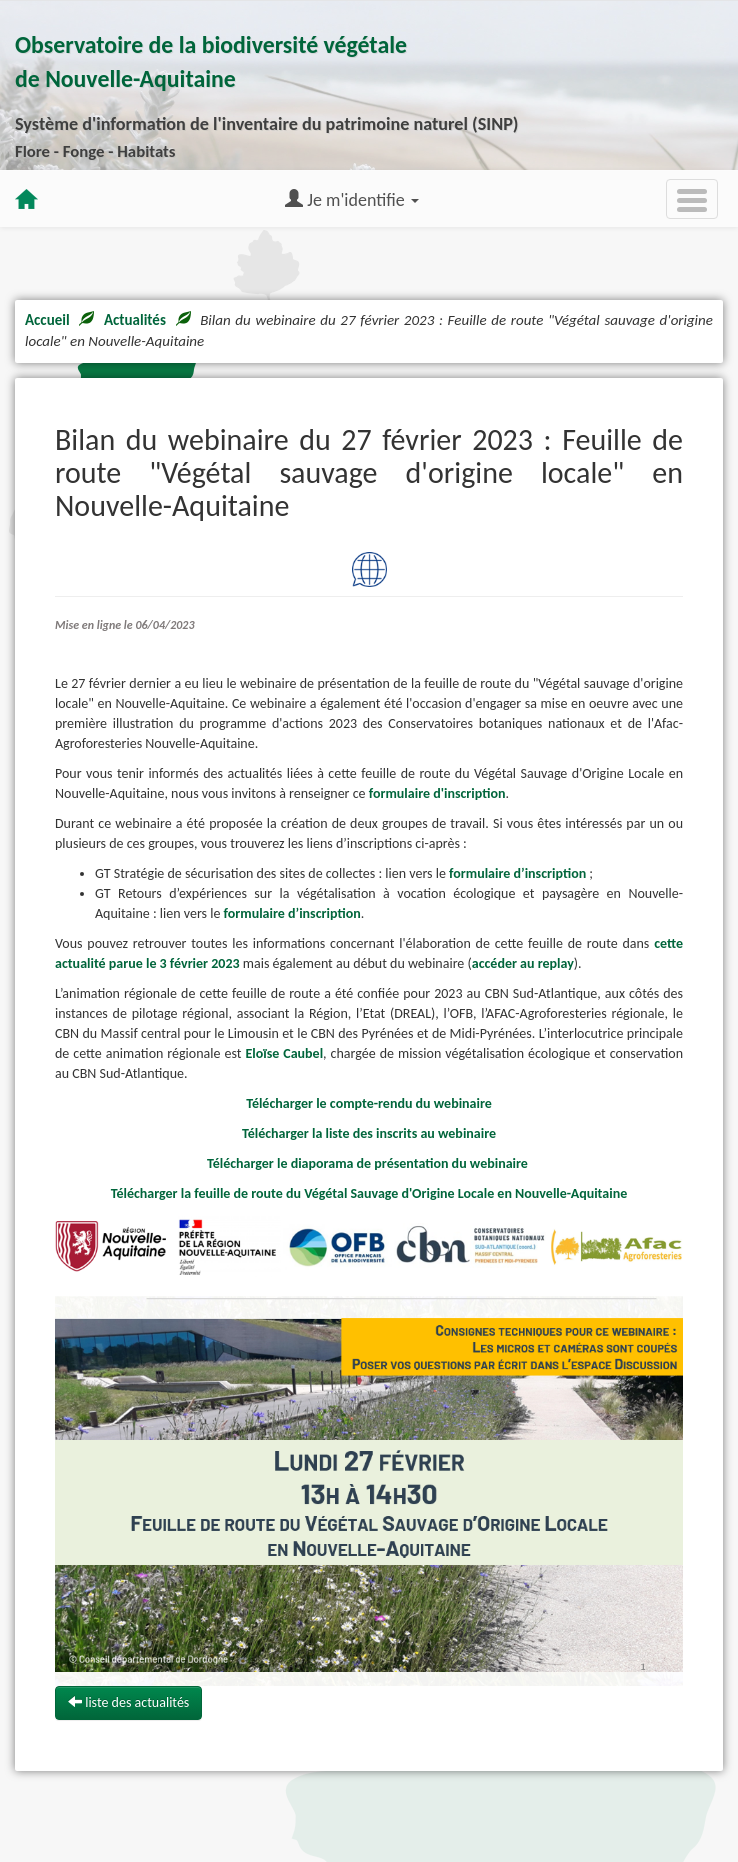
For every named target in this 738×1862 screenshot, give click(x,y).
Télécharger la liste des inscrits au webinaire (369, 1133)
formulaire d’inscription (517, 873)
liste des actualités (128, 1702)
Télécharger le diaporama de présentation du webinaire (369, 1163)
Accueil (47, 320)
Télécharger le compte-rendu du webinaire (370, 1103)
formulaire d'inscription (437, 793)
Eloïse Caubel (284, 1053)
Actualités (135, 320)
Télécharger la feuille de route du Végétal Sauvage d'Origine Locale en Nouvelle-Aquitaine (369, 1193)
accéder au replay (523, 963)
